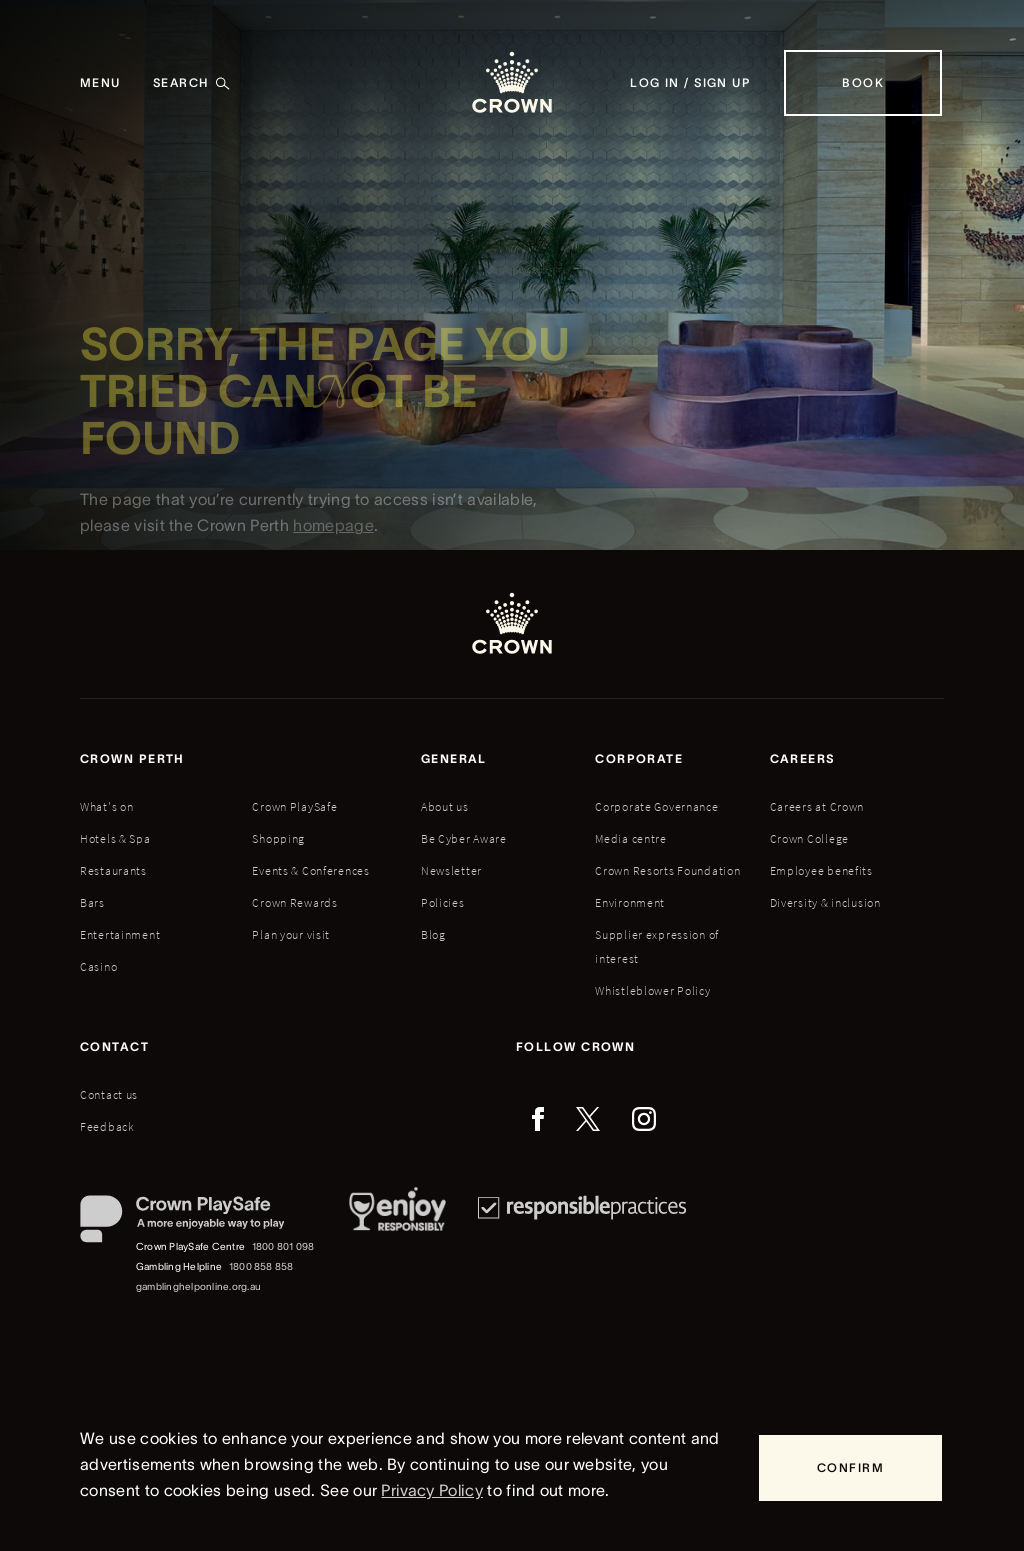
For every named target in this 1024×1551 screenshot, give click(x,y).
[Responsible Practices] (582, 1246)
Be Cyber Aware (464, 838)
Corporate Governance (656, 806)
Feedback (107, 1126)
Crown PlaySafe (294, 806)
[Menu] (100, 83)
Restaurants (113, 870)
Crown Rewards (294, 902)
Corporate (639, 758)
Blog (433, 934)
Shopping (278, 838)
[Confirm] (850, 1468)
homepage (333, 534)
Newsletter (451, 870)
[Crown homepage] (512, 83)
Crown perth (132, 758)
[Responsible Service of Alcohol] (397, 1246)
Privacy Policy (431, 1490)
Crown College (809, 838)
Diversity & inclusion (825, 902)
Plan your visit (291, 934)
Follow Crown (575, 1046)
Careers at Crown (817, 806)
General (454, 758)
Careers (803, 758)
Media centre (631, 838)
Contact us (109, 1094)
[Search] (192, 83)
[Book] (863, 83)
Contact (114, 1046)
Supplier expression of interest (657, 946)
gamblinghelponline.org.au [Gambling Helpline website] (198, 1286)
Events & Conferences (310, 870)
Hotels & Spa (115, 838)
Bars (92, 902)
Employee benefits (821, 870)
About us (445, 806)
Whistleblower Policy (652, 990)
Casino (98, 966)
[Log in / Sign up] (690, 83)
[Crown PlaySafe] (198, 1223)
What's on (106, 806)
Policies (443, 902)
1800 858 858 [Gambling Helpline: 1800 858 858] (261, 1266)
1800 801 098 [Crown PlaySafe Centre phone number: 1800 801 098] (283, 1246)
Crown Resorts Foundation (667, 870)
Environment (630, 902)
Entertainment (120, 934)
